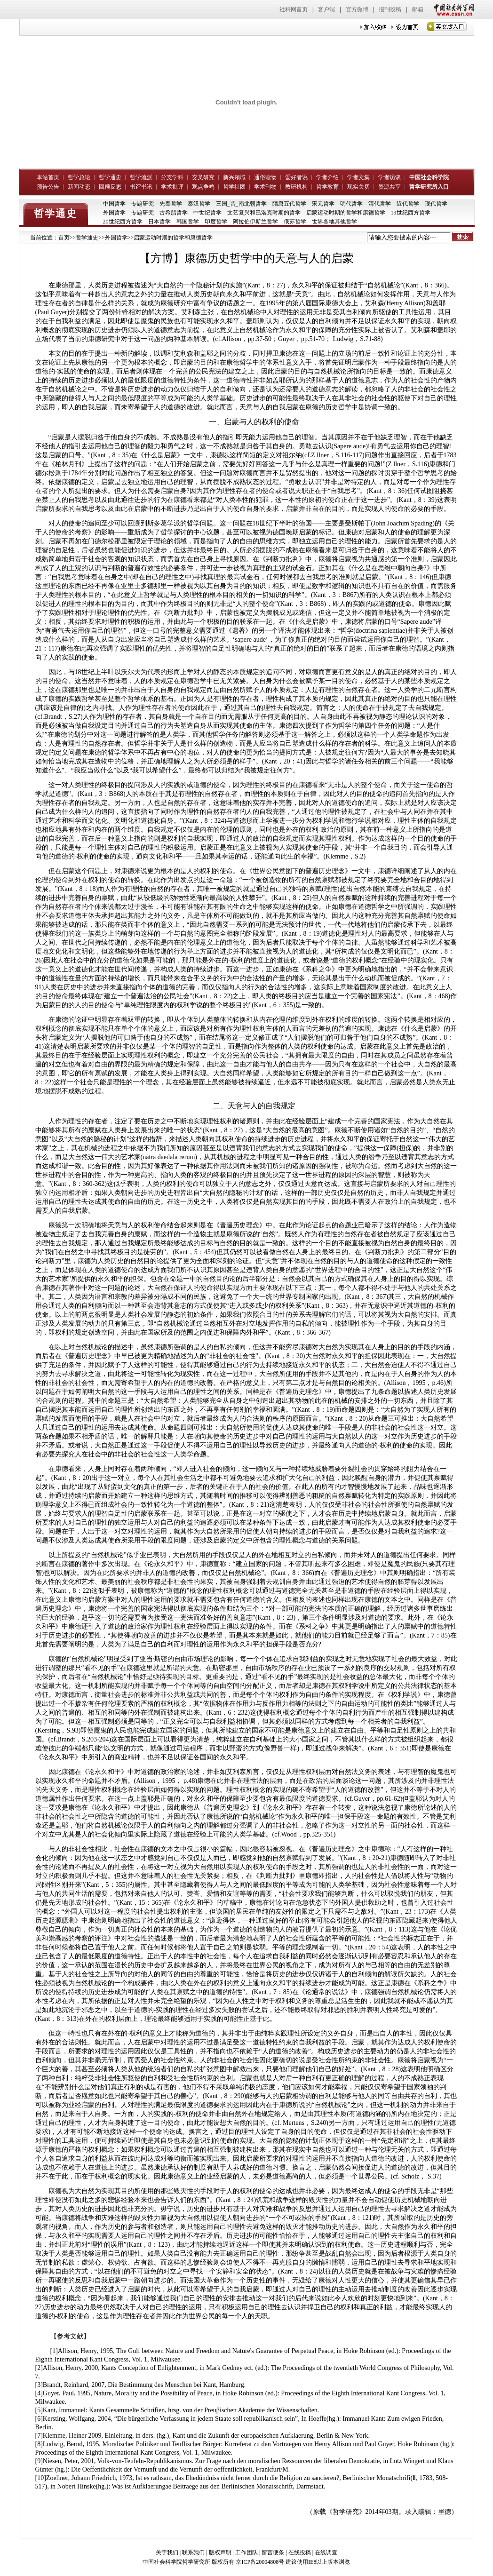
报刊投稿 (390, 9)
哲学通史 (110, 177)
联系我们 (193, 2552)
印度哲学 (216, 221)
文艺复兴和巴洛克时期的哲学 (264, 212)
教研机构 (296, 186)
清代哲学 (379, 203)
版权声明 (220, 2552)
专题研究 (142, 203)
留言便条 (273, 2552)
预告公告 (48, 186)
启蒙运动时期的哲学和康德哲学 (345, 212)
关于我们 (167, 2552)
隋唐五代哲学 (289, 203)
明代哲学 (351, 203)
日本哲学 (159, 221)
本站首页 (48, 177)
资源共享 (389, 186)
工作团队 (246, 2552)
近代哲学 (408, 203)
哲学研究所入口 (429, 186)
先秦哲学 (170, 203)
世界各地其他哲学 (334, 221)
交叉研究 (203, 177)
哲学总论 (79, 177)
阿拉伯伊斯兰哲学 (255, 221)
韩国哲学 (187, 221)
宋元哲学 (323, 203)
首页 (64, 237)
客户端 (326, 9)
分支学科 (172, 177)
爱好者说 (296, 177)
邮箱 (417, 9)
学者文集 (358, 177)
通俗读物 (265, 177)
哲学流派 (141, 177)
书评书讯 (141, 186)
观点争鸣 (203, 186)
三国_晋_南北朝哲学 (241, 203)
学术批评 (172, 186)
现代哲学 (436, 203)
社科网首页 (293, 9)
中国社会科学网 (452, 9)
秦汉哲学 (199, 203)
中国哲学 (114, 203)
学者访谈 (389, 177)
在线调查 (326, 2552)
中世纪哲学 (207, 212)
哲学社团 (234, 186)
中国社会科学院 (429, 177)
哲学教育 (327, 186)
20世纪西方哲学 (123, 221)
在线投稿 (299, 2552)
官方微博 (357, 9)
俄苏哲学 (295, 221)
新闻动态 (79, 186)
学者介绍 (327, 177)
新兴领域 (234, 177)
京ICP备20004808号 (260, 2562)
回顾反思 (110, 186)
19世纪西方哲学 (410, 212)
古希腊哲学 (173, 212)
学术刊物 (265, 186)
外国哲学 (114, 212)
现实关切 (358, 186)
